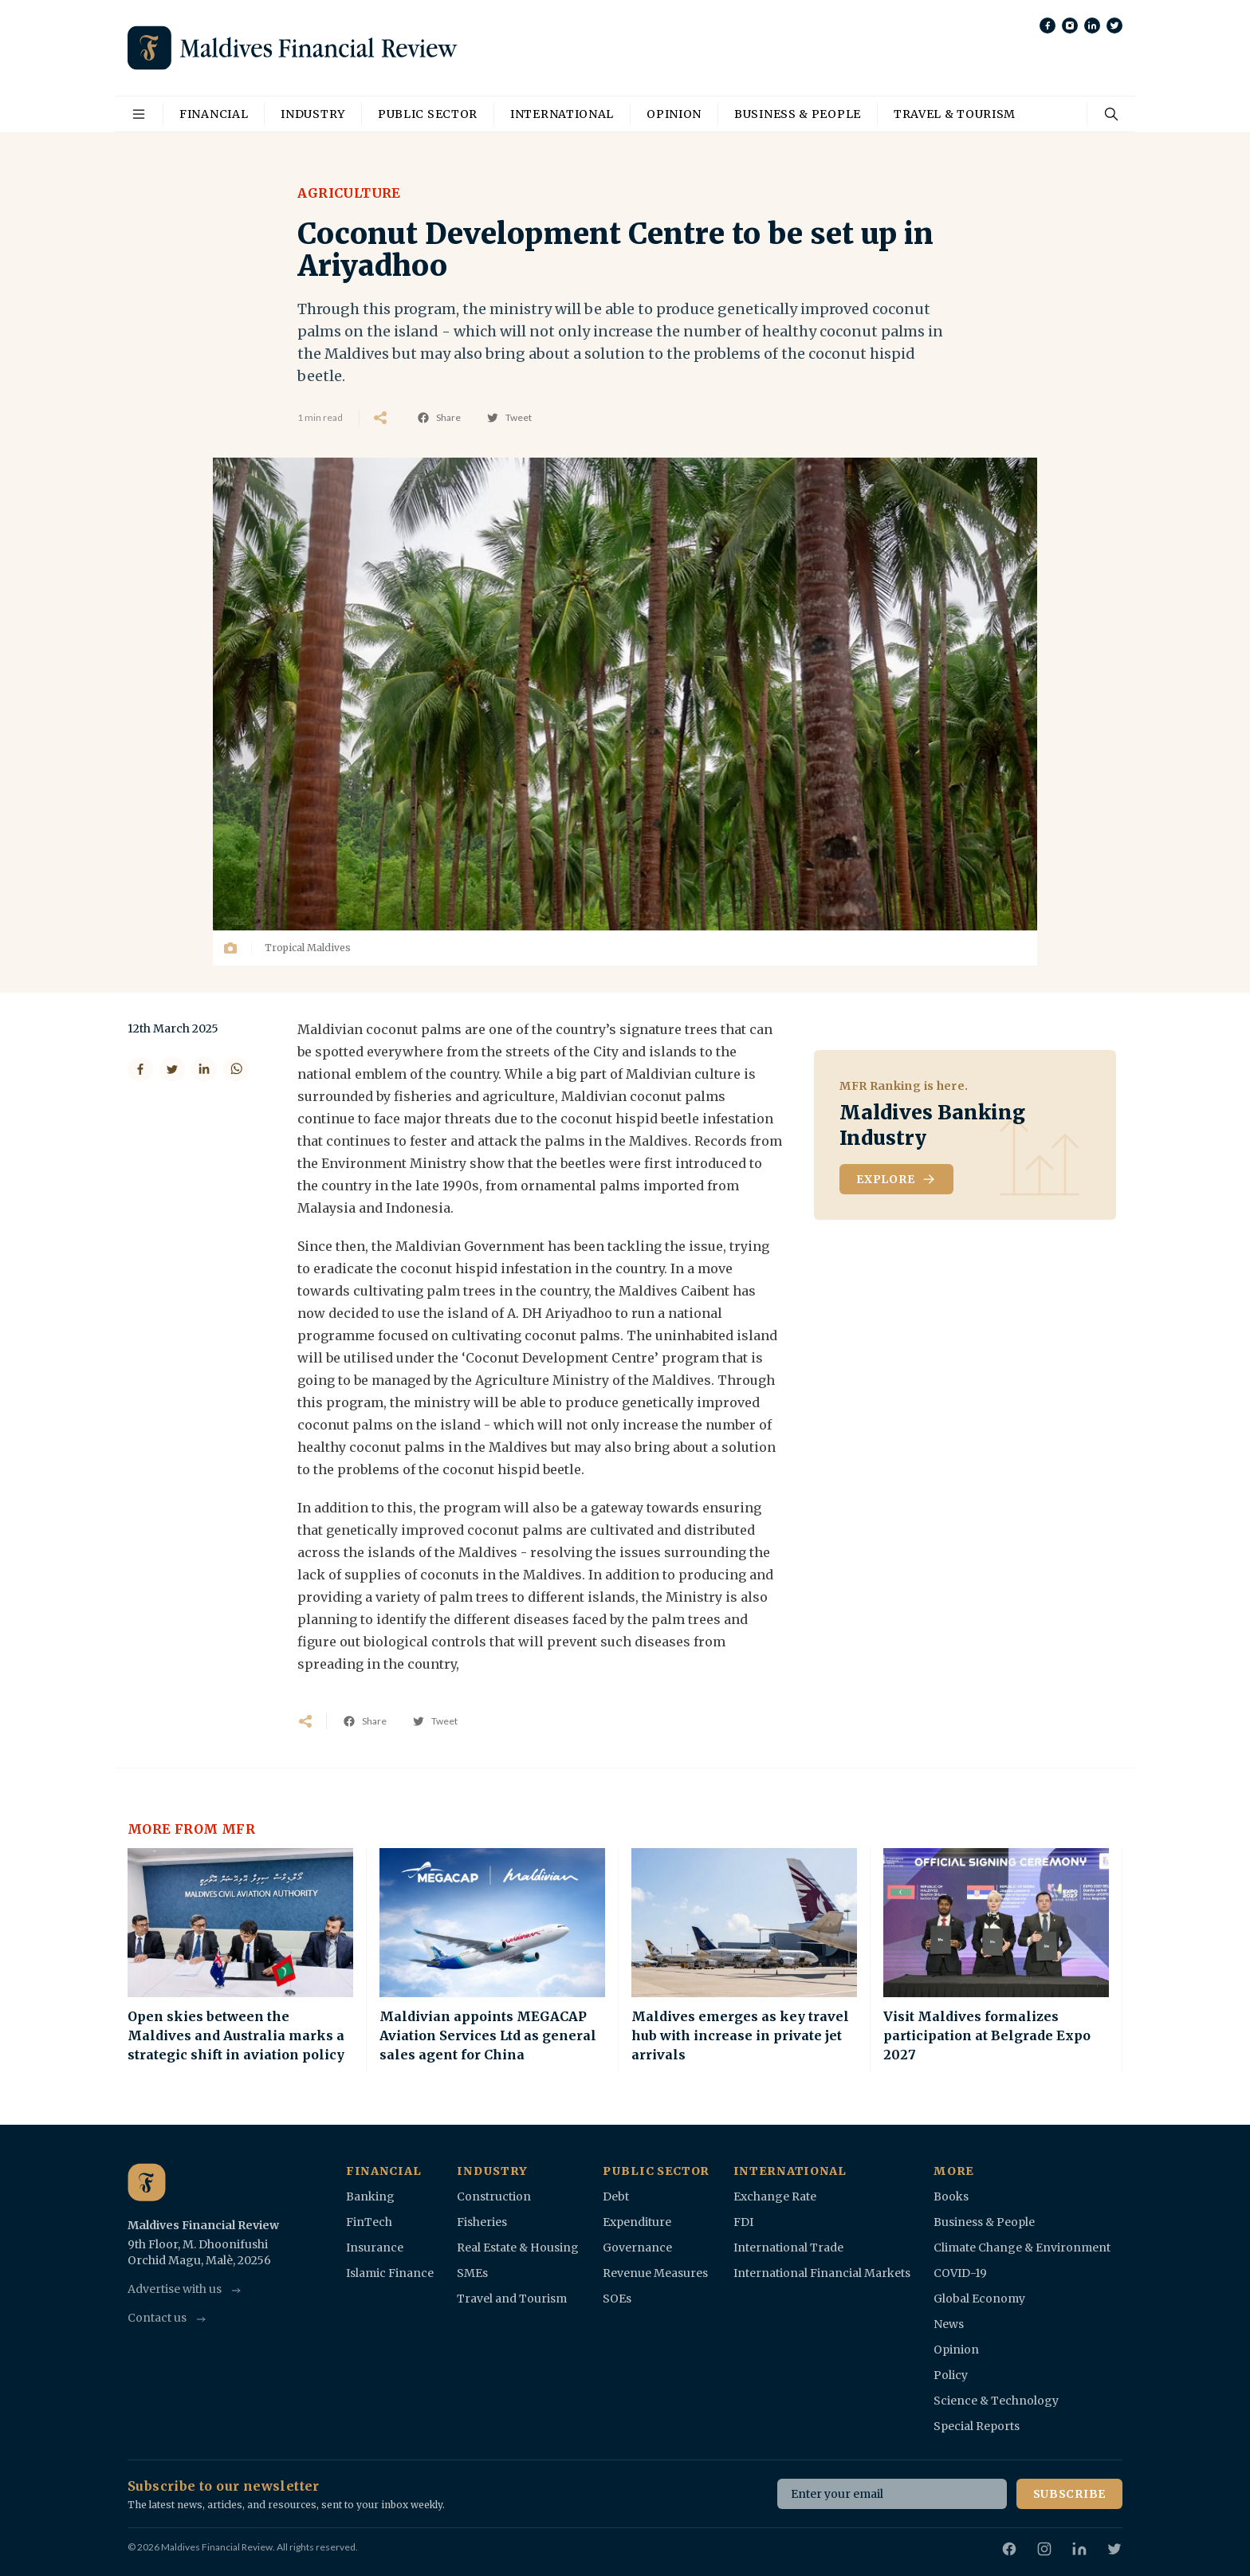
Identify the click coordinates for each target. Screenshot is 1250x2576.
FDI (743, 2222)
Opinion (674, 114)
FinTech (369, 2222)
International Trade (788, 2247)
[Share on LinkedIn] (204, 1069)
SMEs (472, 2273)
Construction (494, 2196)
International (562, 114)
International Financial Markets (821, 2273)
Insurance (374, 2247)
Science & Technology (996, 2400)
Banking (370, 2196)
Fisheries (482, 2222)
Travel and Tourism (512, 2298)
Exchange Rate (774, 2196)
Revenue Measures (655, 2273)
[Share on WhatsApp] (236, 1069)
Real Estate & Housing (518, 2247)
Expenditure (637, 2222)
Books (951, 2196)
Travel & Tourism (955, 114)
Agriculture (348, 193)
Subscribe (1069, 2494)
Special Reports (977, 2426)
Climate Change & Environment (1022, 2247)
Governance (637, 2247)
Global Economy (979, 2298)
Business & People (797, 114)
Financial (213, 114)
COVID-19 (960, 2273)
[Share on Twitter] (172, 1069)
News (949, 2324)
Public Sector (428, 114)
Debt (616, 2196)
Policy (951, 2375)
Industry (313, 114)
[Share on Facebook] (140, 1069)
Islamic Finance (390, 2273)
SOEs (617, 2298)
